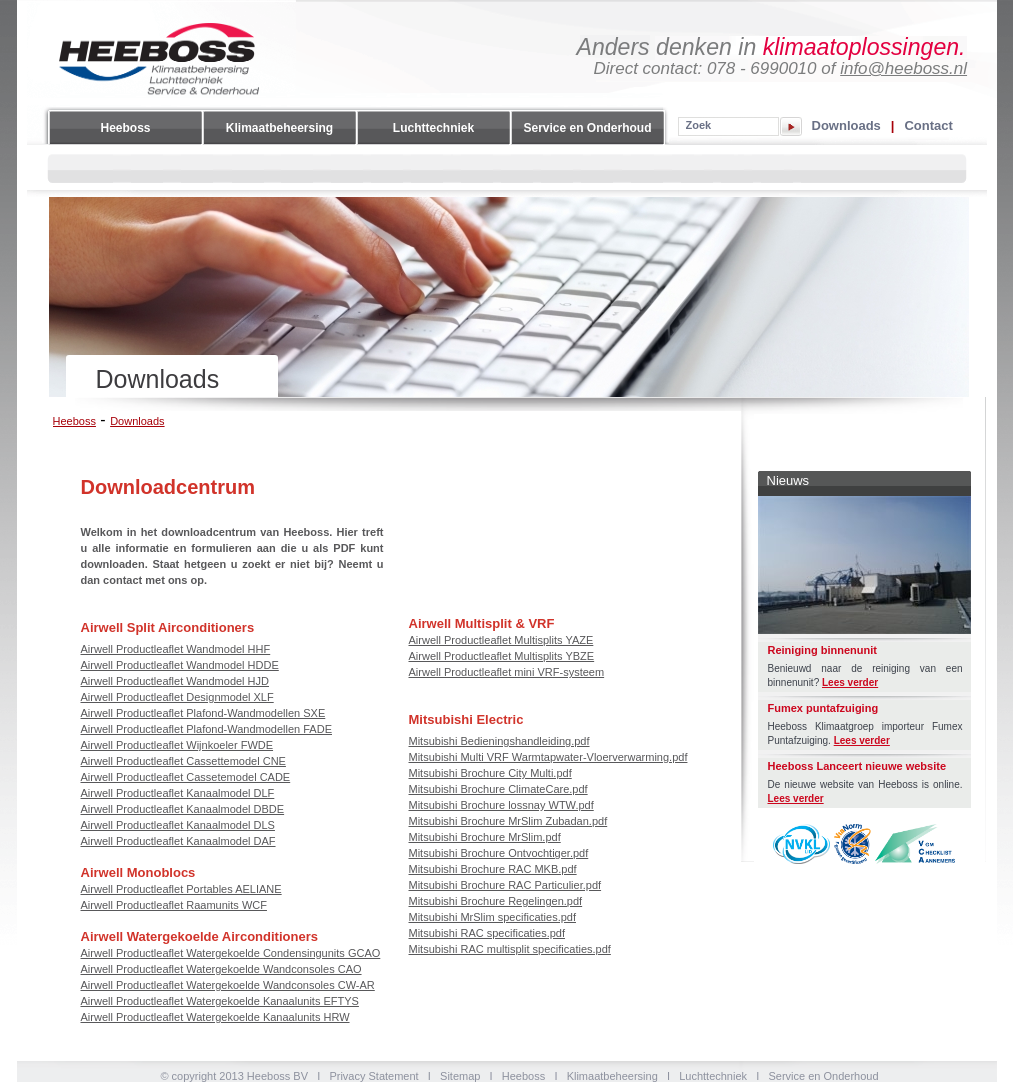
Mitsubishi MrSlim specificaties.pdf (493, 917)
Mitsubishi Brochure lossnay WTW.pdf (501, 805)
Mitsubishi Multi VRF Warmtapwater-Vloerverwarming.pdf (548, 757)
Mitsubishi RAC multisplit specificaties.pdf (510, 949)
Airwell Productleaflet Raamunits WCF (174, 905)
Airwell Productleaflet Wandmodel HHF (176, 649)
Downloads (846, 125)
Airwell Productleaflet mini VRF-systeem (507, 672)
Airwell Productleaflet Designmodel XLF (177, 697)
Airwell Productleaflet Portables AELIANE (181, 889)
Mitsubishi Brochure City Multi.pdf (490, 773)
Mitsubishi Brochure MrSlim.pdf (485, 837)
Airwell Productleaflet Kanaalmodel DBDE (183, 809)
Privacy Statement (373, 1076)
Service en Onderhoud (587, 128)
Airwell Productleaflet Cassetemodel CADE (186, 777)
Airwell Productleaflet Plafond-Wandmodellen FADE (207, 729)
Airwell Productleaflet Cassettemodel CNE (183, 761)
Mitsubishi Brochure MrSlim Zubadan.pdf (508, 821)
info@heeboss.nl (903, 68)
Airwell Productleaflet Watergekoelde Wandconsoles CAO (221, 969)
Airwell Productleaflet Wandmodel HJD (175, 681)
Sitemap (460, 1076)
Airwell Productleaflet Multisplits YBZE (502, 656)
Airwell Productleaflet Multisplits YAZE (501, 640)
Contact (928, 125)
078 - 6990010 (762, 68)
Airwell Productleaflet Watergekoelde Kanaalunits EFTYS (220, 1001)
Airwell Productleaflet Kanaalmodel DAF (178, 841)
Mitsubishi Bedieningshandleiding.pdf (499, 741)
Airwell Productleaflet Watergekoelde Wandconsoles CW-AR (228, 985)
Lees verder (850, 682)
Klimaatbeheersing (279, 128)
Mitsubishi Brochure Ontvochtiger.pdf (499, 853)
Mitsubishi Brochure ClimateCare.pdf (498, 789)
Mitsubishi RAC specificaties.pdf (487, 933)
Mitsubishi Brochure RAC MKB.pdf (493, 869)
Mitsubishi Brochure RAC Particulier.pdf (505, 885)
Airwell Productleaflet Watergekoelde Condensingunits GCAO (231, 953)
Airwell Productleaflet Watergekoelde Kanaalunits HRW (215, 1017)
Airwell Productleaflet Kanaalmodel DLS (178, 825)
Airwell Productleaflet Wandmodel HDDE (180, 665)
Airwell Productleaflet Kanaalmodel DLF (178, 793)
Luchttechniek (433, 128)
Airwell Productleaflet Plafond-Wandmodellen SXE (203, 713)
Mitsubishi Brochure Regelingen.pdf (496, 901)
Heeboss (125, 128)
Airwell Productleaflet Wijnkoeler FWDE (177, 745)
